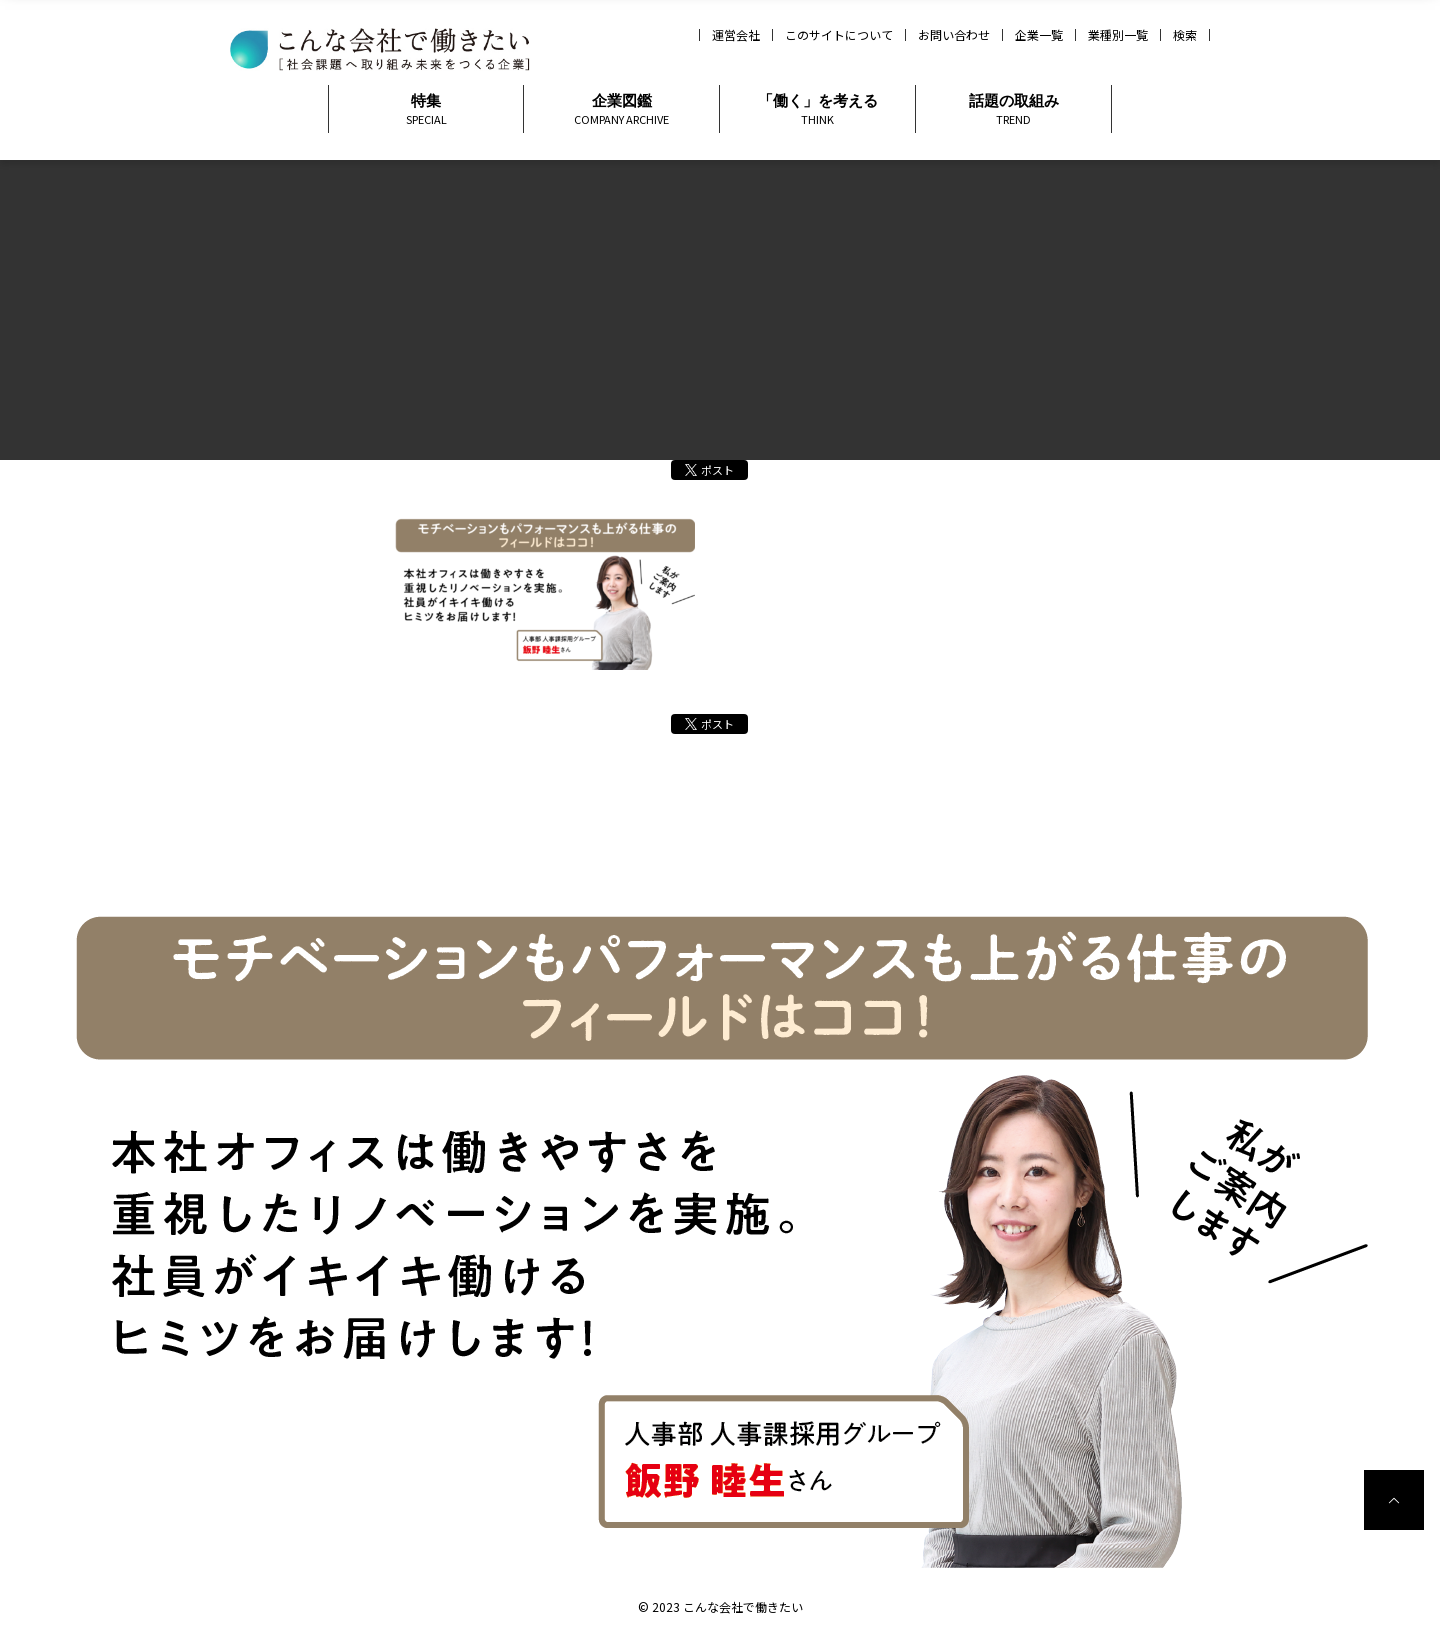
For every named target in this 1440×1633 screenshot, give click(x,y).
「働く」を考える (817, 109)
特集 (426, 109)
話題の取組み (1013, 109)
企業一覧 (1039, 34)
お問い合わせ (954, 34)
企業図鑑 (621, 109)
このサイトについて (839, 34)
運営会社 (736, 34)
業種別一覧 (1118, 34)
